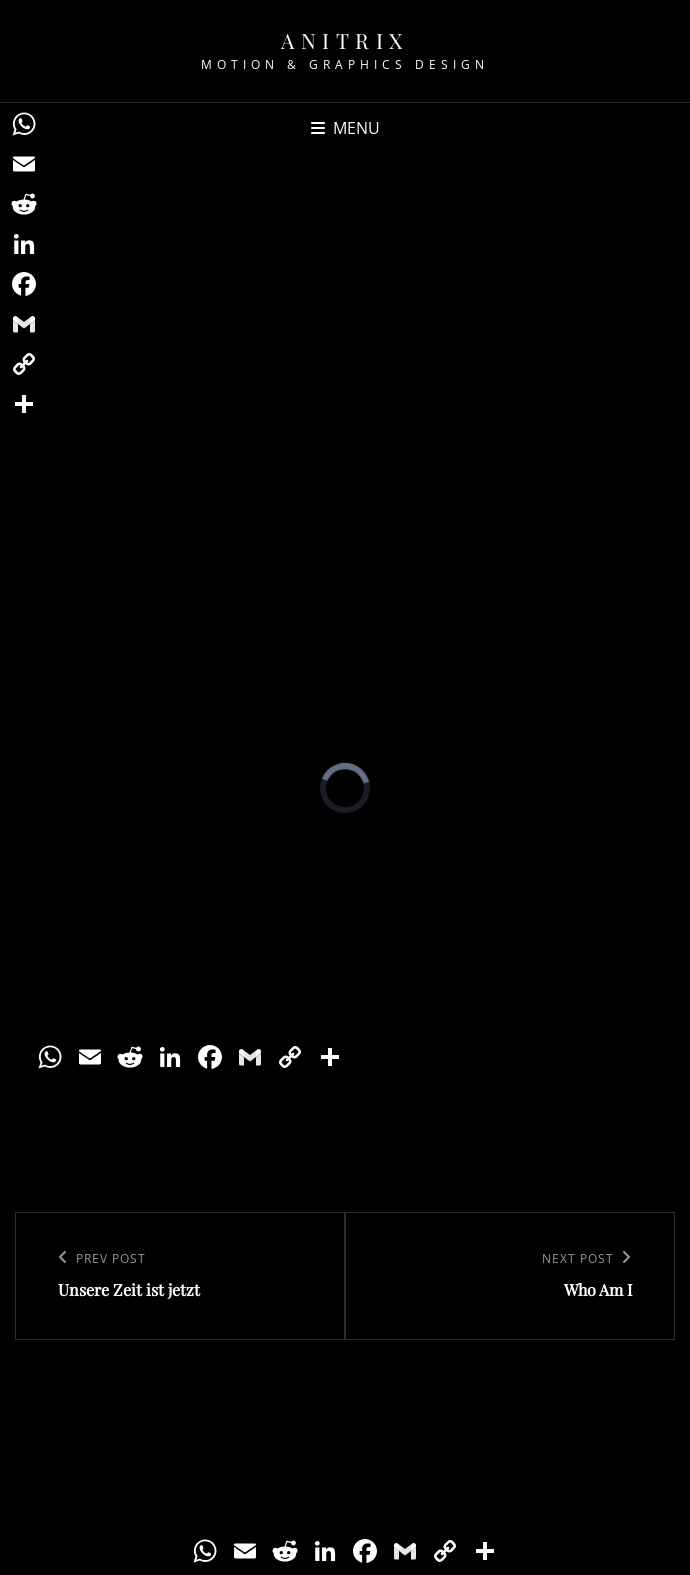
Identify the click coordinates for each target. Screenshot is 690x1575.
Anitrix (345, 40)
